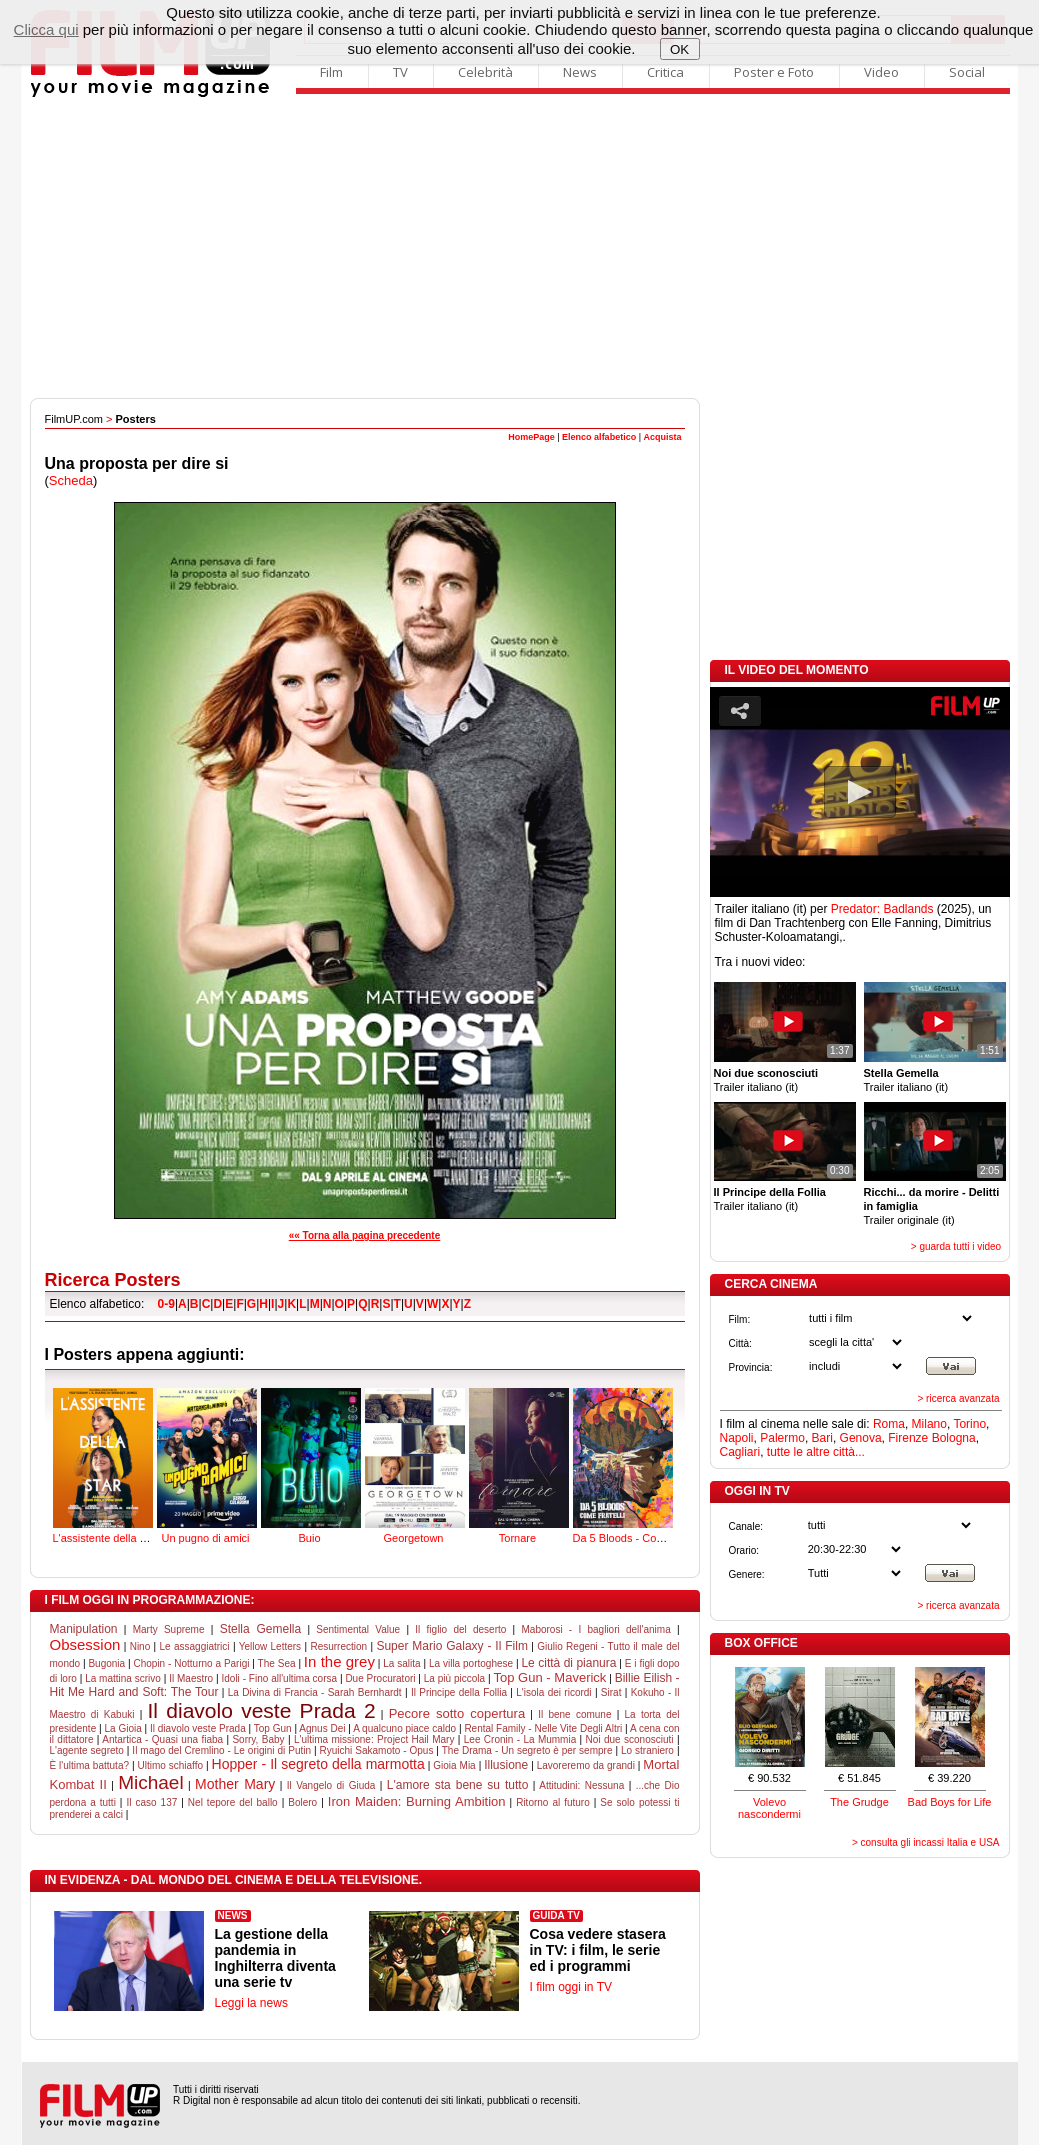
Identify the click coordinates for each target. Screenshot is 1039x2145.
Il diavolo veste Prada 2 (262, 1710)
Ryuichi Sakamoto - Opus (377, 1750)
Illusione (506, 1765)
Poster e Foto (774, 72)
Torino (969, 1424)
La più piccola (454, 1678)
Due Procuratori (380, 1678)
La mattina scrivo (123, 1678)
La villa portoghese (471, 1663)
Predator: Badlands (882, 909)
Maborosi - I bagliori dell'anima (595, 1629)
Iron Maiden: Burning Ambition (417, 1801)
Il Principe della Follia (459, 1692)
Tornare (519, 1464)
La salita (401, 1663)
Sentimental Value (358, 1629)
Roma (889, 1424)
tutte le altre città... (816, 1452)
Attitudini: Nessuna (581, 1785)
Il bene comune (574, 1714)
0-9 (166, 1304)
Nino (140, 1646)
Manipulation (84, 1629)
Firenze (908, 1438)
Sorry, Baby (258, 1739)
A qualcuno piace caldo (404, 1728)
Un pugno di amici (207, 1464)
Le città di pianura (568, 1663)
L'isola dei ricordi (553, 1692)
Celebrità (485, 72)
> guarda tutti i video (956, 1246)
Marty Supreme (169, 1629)
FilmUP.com (74, 419)
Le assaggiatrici (195, 1646)
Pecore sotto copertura (457, 1713)
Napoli (737, 1438)
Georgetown (415, 1464)
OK (679, 49)
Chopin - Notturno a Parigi (191, 1663)
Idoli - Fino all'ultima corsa (279, 1678)
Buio (311, 1464)
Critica (665, 72)
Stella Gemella (261, 1629)
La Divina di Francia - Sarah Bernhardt (315, 1692)
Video (881, 72)
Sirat (611, 1692)
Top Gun (273, 1728)
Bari (822, 1438)
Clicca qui (46, 29)
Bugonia (106, 1663)
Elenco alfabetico (599, 437)
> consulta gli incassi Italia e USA (926, 1842)
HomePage (531, 437)
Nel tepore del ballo (233, 1802)
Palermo (782, 1438)
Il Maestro (191, 1678)
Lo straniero (647, 1750)
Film (331, 72)
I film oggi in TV (571, 1987)
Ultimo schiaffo (171, 1765)
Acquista (662, 437)
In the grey (339, 1661)
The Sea (277, 1663)
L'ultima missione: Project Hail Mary (374, 1739)
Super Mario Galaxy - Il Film (452, 1646)
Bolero (302, 1802)
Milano (929, 1424)
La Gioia (122, 1728)
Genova (861, 1438)
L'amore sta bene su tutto (458, 1785)
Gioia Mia (454, 1765)
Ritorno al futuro (553, 1802)
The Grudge (859, 1802)
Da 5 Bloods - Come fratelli (638, 1464)
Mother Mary (235, 1784)
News (580, 72)
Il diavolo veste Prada (198, 1728)
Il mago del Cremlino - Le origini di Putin (221, 1750)
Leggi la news (251, 2003)
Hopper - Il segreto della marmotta (318, 1764)
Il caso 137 (151, 1802)
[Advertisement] (520, 248)
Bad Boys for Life (950, 1802)
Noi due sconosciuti (630, 1739)
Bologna (954, 1438)
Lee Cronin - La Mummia (520, 1739)
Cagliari (740, 1452)
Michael (150, 1782)
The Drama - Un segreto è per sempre (527, 1750)
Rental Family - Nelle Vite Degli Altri (543, 1728)
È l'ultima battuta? (90, 1765)
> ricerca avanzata (959, 1398)
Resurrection (338, 1646)
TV (400, 72)
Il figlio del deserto (460, 1629)
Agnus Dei (322, 1728)
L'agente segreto (87, 1750)
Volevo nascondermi (769, 1808)
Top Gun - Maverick (549, 1677)
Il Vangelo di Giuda (331, 1785)
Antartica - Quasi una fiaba (162, 1739)
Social (967, 72)
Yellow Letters (270, 1646)
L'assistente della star (105, 1464)
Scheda (71, 480)
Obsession (85, 1644)
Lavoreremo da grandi (586, 1765)
